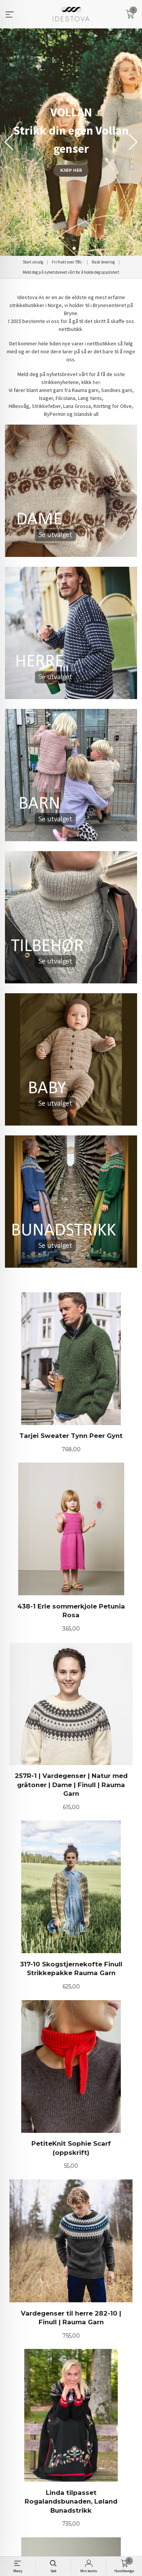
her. (97, 382)
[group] (71, 142)
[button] (133, 142)
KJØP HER (71, 170)
